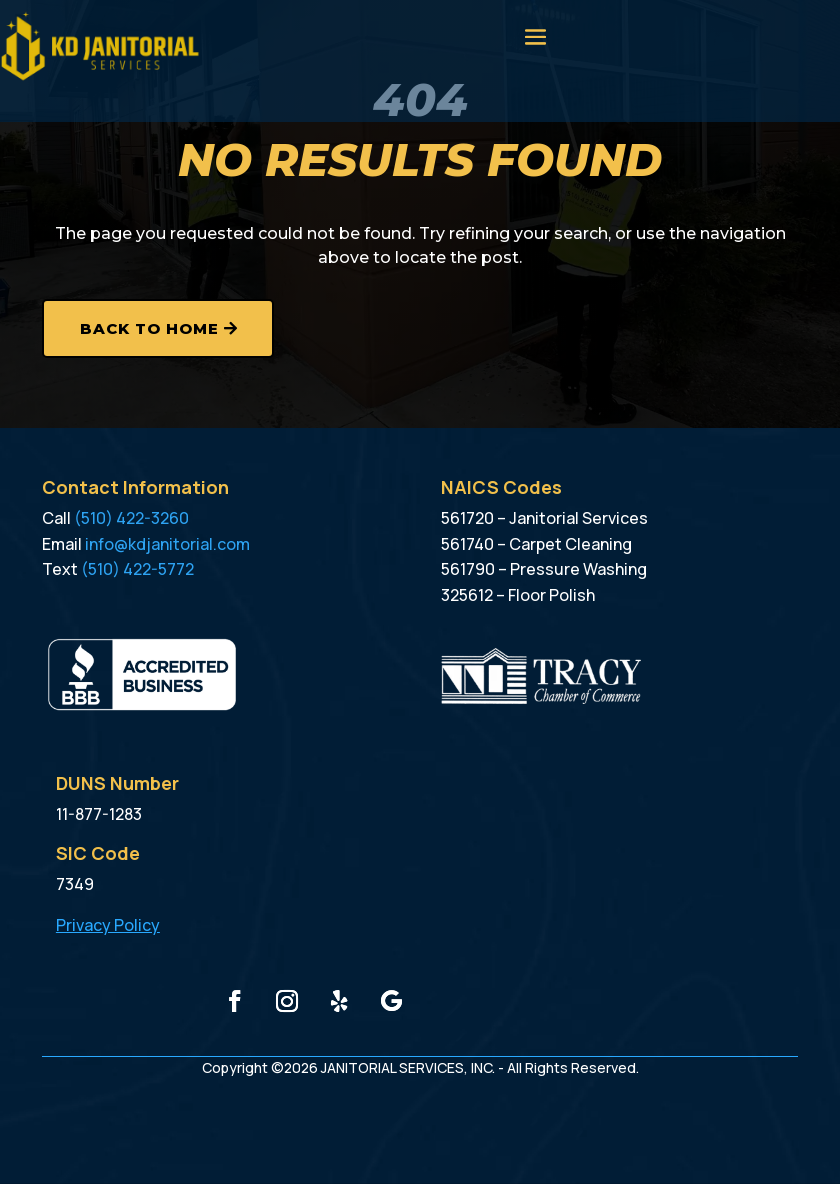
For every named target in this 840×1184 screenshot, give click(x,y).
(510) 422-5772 (137, 569)
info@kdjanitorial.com (167, 544)
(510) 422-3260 (131, 518)
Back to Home (149, 328)
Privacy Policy (108, 925)
